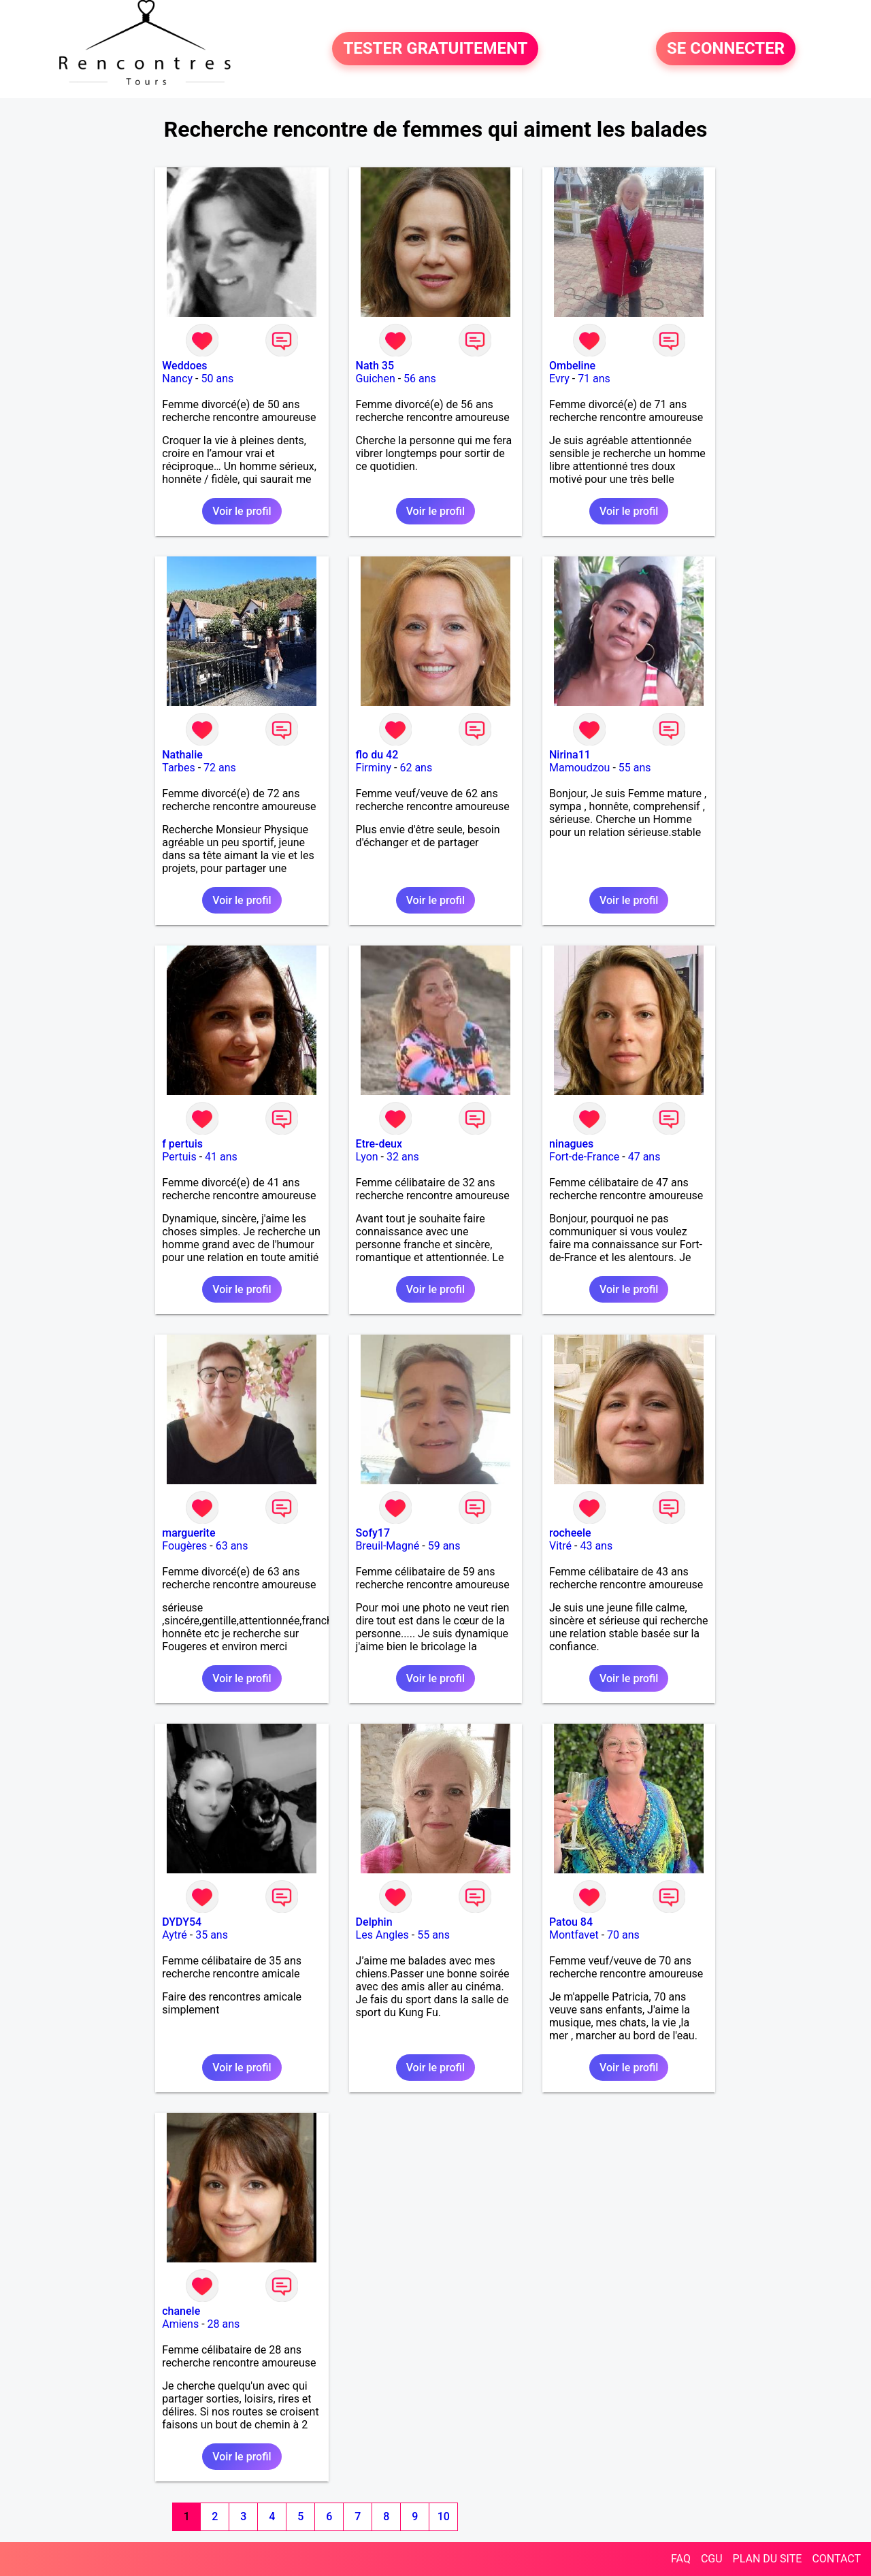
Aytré (174, 1934)
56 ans (420, 378)
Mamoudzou (579, 767)
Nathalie (182, 754)
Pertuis (179, 1156)
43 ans (596, 1545)
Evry (559, 378)
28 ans (224, 2324)
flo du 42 (377, 754)
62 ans (415, 767)
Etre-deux (379, 1143)
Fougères (184, 1545)
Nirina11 (570, 754)
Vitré (560, 1545)
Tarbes (178, 767)
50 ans (217, 378)
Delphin (374, 1922)
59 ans (444, 1545)
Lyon (367, 1156)
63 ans (232, 1545)
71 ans (594, 378)
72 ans (219, 767)
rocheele (570, 1532)
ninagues (571, 1143)
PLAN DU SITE (767, 2558)
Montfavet (574, 1934)
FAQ (681, 2558)
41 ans (221, 1156)
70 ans (623, 1934)
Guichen (375, 378)
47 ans (644, 1156)
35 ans (211, 1934)
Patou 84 (571, 1922)
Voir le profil (241, 511)
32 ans (403, 1156)
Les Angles (382, 1934)
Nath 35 (375, 365)
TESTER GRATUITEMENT (435, 48)
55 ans (635, 767)
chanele (181, 2311)
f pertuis (182, 1143)
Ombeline (572, 365)
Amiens (180, 2324)
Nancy (177, 378)
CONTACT (836, 2558)
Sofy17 (373, 1532)
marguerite (188, 1532)
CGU (712, 2558)
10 (444, 2516)
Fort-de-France (584, 1156)
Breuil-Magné (388, 1545)
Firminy (373, 767)
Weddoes (184, 365)
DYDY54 (181, 1922)
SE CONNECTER (726, 48)
